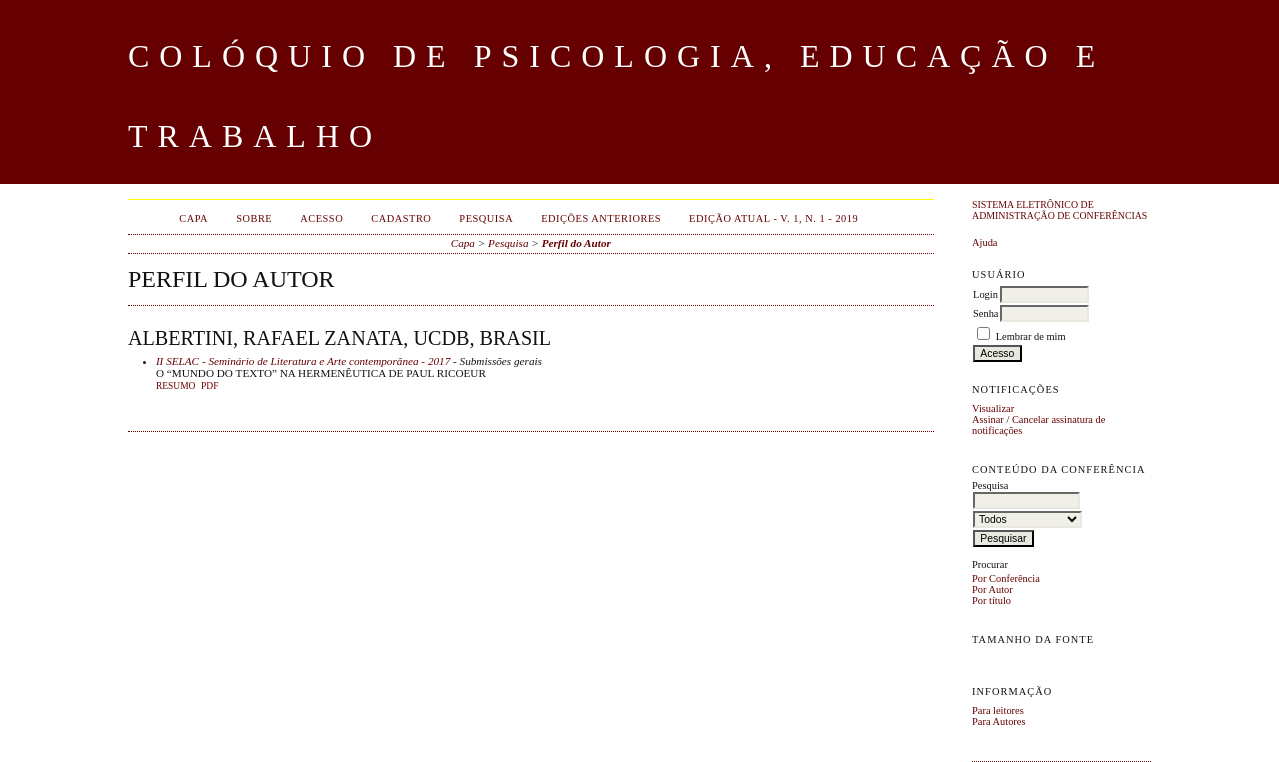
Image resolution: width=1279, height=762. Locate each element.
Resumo (176, 386)
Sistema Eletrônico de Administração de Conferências (1059, 210)
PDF (209, 386)
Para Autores (998, 721)
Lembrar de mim (1031, 336)
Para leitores (998, 710)
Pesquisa (486, 218)
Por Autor (992, 589)
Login (985, 294)
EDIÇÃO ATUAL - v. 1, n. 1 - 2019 (773, 218)
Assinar (988, 419)
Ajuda (984, 242)
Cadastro (401, 218)
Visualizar (993, 408)
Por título (991, 600)
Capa (193, 218)
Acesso (321, 218)
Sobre (254, 218)
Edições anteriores (601, 218)
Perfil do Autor (576, 243)
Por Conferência (1006, 578)
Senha (985, 313)
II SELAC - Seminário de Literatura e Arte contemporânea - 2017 (303, 361)
